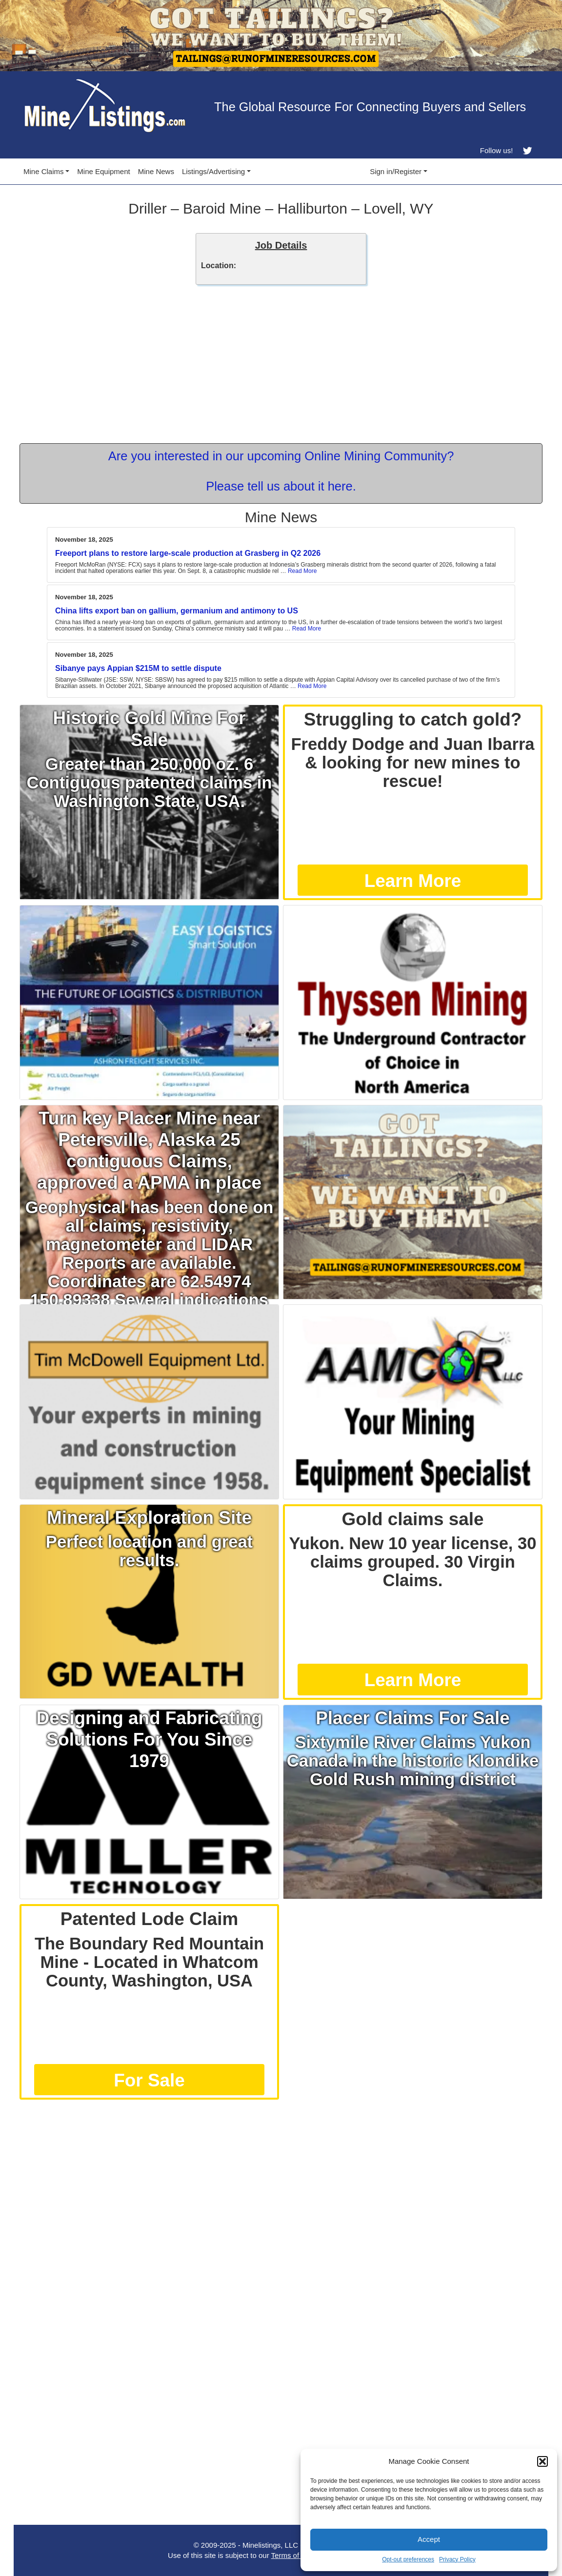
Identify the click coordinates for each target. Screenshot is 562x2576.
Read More (302, 571)
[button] (542, 2461)
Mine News (156, 171)
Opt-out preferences (408, 2559)
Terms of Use (292, 2555)
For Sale (149, 2080)
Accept (429, 2539)
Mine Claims (43, 171)
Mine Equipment (103, 171)
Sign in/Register (396, 171)
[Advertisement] (281, 2172)
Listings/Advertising (213, 171)
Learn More (413, 881)
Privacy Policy (457, 2559)
